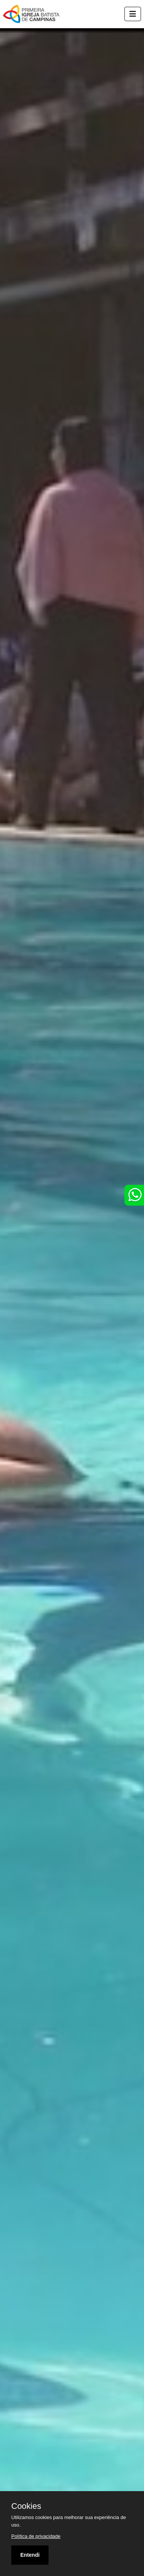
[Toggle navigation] (132, 14)
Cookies (26, 2506)
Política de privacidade (36, 2536)
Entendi (29, 2555)
